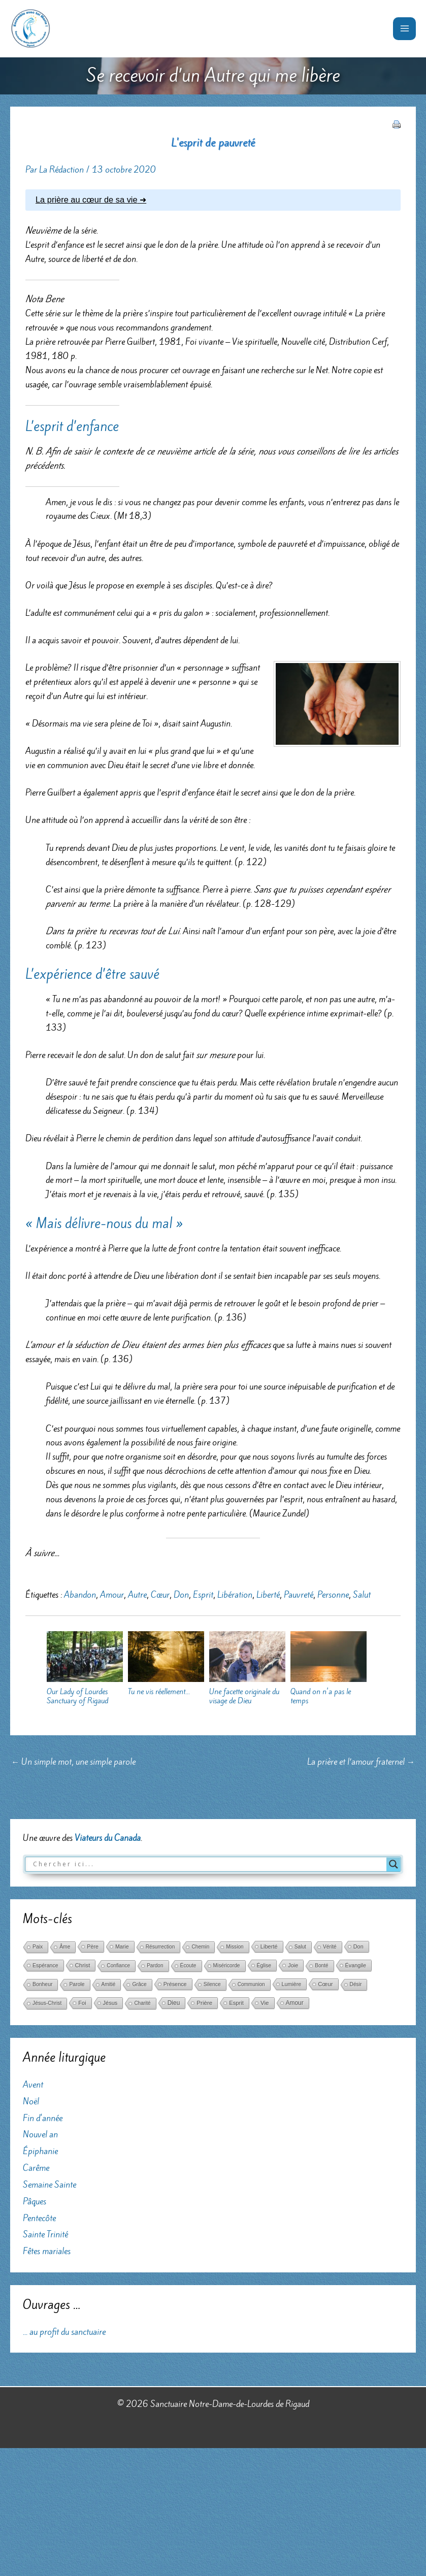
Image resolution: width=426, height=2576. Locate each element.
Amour (112, 1595)
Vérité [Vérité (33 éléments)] (330, 1947)
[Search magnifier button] (393, 1864)
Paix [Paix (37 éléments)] (37, 1947)
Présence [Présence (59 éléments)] (175, 1984)
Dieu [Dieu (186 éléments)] (174, 2002)
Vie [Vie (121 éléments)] (264, 2003)
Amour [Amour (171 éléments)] (295, 2002)
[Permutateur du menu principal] (404, 28)
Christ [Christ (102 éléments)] (82, 1965)
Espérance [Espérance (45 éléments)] (45, 1965)
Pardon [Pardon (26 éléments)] (155, 1965)
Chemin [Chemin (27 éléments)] (200, 1947)
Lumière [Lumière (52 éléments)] (292, 1984)
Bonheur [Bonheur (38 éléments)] (42, 1984)
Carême (36, 2168)
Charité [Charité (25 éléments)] (142, 2003)
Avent (33, 2084)
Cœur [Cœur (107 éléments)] (325, 1984)
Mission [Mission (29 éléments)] (234, 1947)
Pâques (34, 2201)
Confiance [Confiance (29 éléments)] (118, 1965)
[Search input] (208, 1864)
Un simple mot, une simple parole (73, 1762)
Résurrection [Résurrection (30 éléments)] (160, 1947)
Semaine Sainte (49, 2184)
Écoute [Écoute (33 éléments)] (188, 1965)
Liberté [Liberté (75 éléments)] (269, 1946)
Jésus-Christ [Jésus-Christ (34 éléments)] (46, 2003)
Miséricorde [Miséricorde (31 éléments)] (226, 1965)
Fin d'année (42, 2118)
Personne (333, 1595)
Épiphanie (40, 2151)
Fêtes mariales (47, 2251)
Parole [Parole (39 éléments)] (76, 1984)
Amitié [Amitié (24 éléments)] (109, 1984)
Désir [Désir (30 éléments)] (356, 1984)
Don (181, 1595)
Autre (137, 1595)
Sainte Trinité (45, 2234)
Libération (234, 1595)
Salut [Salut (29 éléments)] (300, 1947)
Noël (31, 2101)
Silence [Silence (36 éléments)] (212, 1984)
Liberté (268, 1595)
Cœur (160, 1595)
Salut (362, 1595)
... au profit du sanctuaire (64, 2332)
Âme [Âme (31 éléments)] (64, 1947)
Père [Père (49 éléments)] (93, 1946)
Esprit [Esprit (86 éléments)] (236, 2003)
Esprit (203, 1595)
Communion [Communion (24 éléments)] (251, 1984)
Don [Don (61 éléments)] (358, 1946)
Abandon (80, 1595)
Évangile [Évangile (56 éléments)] (355, 1965)
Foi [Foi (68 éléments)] (82, 2003)
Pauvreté (298, 1595)
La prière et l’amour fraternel (361, 1762)
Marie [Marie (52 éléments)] (122, 1946)
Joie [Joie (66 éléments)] (293, 1965)
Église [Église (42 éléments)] (264, 1965)
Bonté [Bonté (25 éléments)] (321, 1965)
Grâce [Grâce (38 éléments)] (139, 1984)
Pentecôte (39, 2218)
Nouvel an (40, 2134)
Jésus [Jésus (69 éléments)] (110, 2003)
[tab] (213, 199)
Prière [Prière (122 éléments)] (204, 2003)
